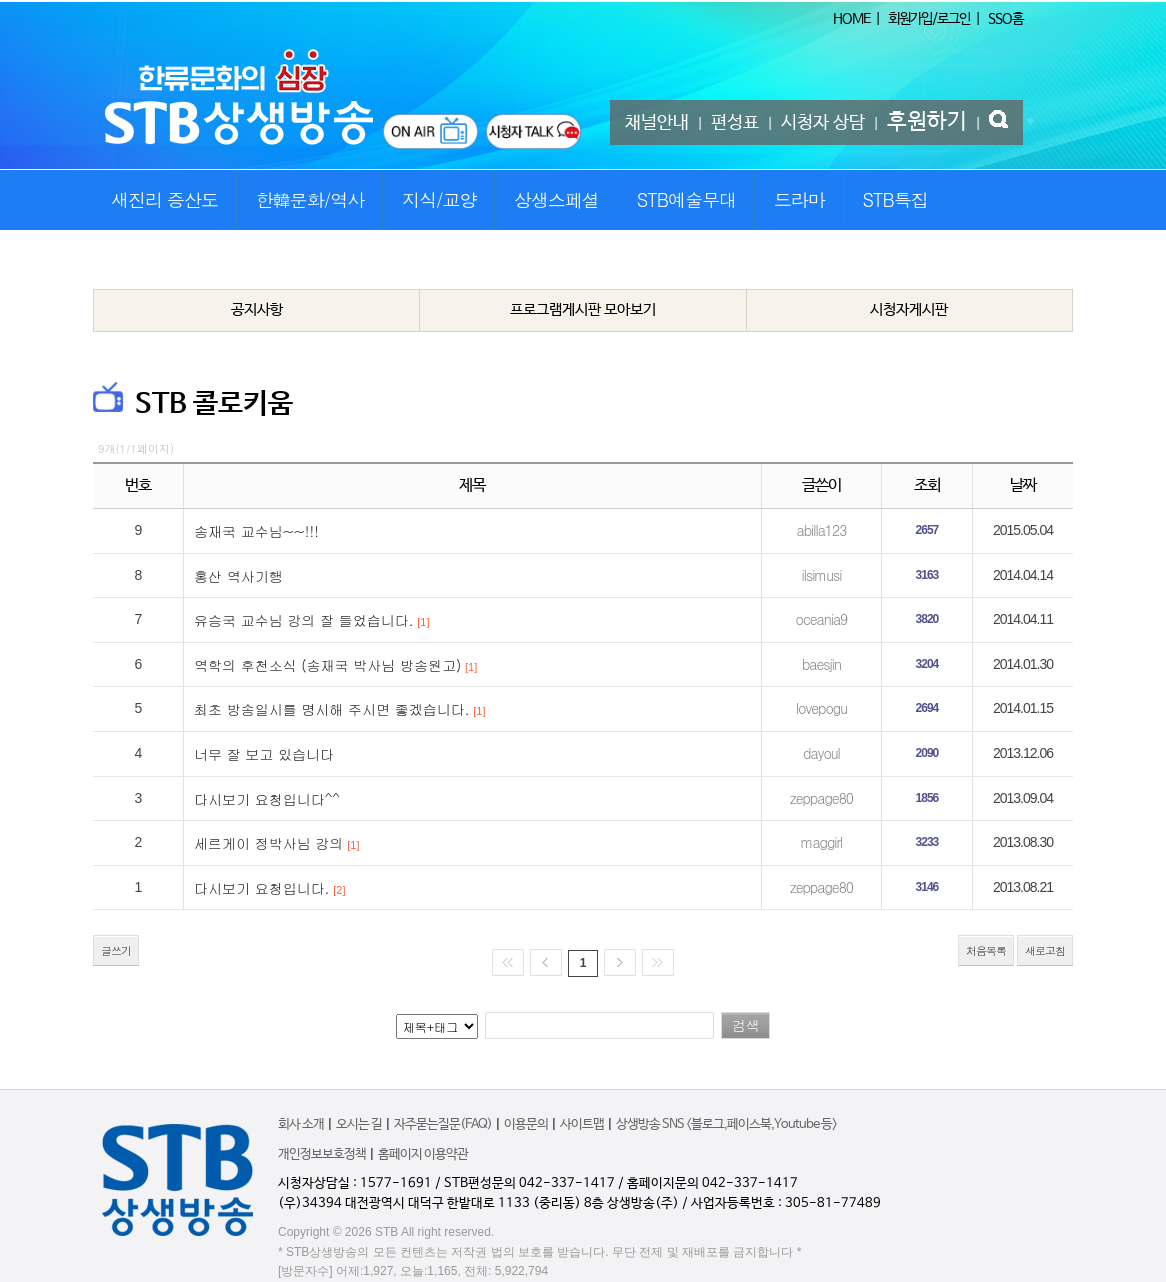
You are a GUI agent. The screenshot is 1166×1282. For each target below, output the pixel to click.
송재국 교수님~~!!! (256, 531)
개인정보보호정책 (322, 1154)
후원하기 (927, 122)
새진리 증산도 (164, 199)
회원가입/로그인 (929, 19)
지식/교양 (439, 199)
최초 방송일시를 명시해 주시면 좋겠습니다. (331, 709)
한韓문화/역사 (310, 199)
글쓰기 (116, 950)
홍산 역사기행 (238, 576)
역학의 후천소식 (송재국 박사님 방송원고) (327, 665)
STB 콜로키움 (214, 404)
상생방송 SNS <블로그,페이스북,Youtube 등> (726, 1124)
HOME (851, 19)
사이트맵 (582, 1124)
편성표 (735, 123)
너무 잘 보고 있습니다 (264, 754)
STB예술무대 (686, 199)
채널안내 (657, 123)
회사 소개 (301, 1124)
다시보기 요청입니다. (261, 888)
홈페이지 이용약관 (423, 1154)
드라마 (799, 199)
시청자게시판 (909, 309)
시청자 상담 (823, 123)
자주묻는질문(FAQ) (443, 1124)
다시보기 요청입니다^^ (267, 799)
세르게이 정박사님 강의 (268, 843)
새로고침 (1045, 950)
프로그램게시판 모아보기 (583, 309)
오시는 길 (359, 1124)
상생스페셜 (556, 199)
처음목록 (986, 950)
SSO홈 (1005, 19)
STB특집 (894, 199)
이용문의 (526, 1124)
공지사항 (257, 309)
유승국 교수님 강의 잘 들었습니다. (303, 620)
